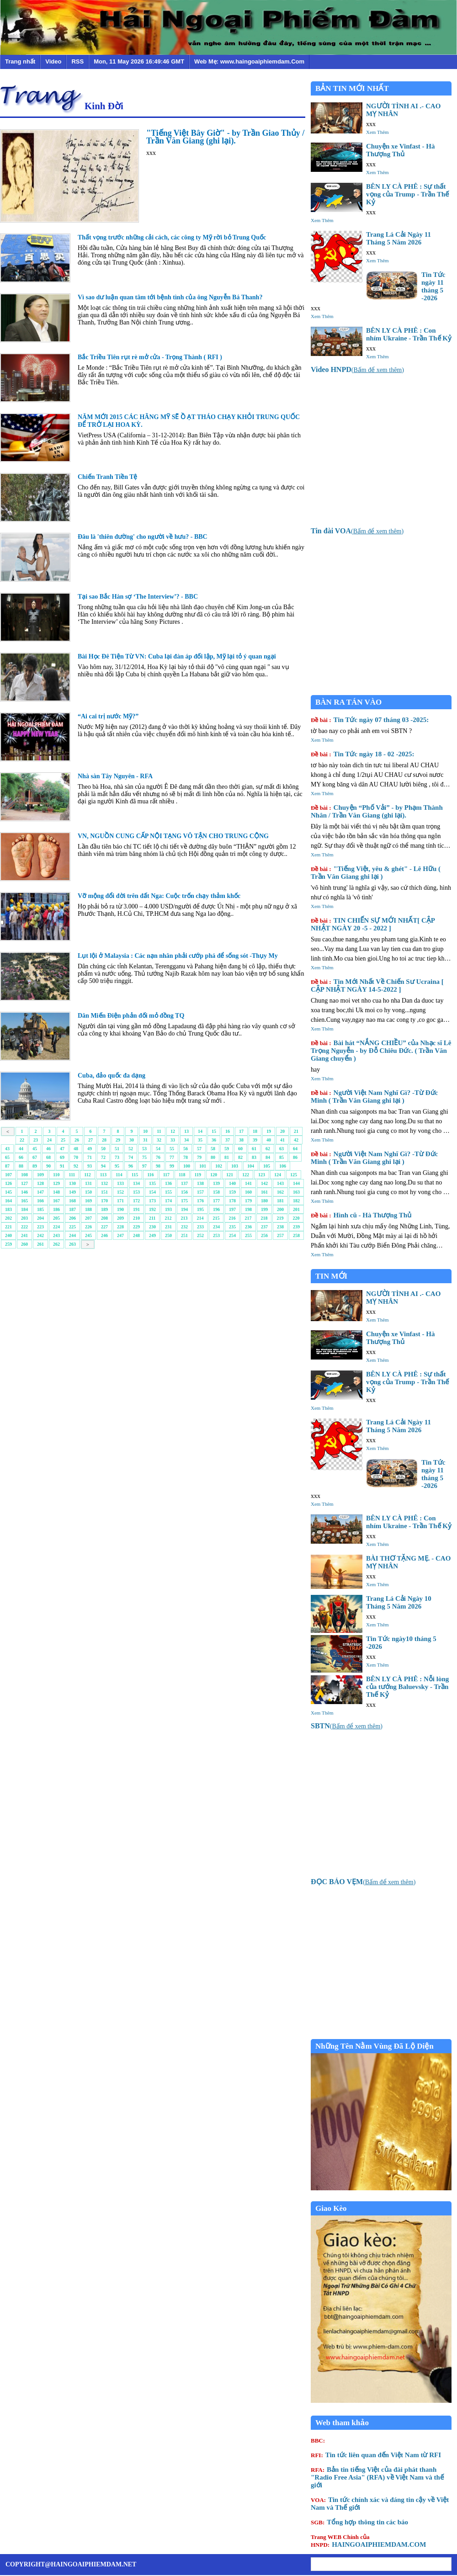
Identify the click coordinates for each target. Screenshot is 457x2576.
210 (136, 1218)
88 (21, 1165)
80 (213, 1157)
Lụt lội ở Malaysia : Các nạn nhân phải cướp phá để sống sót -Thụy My (178, 955)
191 (136, 1209)
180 (264, 1200)
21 (296, 1131)
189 (104, 1209)
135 (152, 1183)
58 (213, 1148)
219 (279, 1218)
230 (152, 1226)
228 (120, 1226)
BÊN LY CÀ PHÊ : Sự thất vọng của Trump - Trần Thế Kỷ (407, 194)
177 (216, 1200)
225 (72, 1226)
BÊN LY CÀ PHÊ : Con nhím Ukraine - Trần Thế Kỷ (409, 334)
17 (241, 1131)
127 (24, 1183)
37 (227, 1139)
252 (200, 1235)
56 (185, 1148)
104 (250, 1165)
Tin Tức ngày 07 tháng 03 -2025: (370, 719)
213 (184, 1218)
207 (88, 1218)
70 (76, 1157)
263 (72, 1244)
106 (282, 1165)
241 (24, 1235)
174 (168, 1200)
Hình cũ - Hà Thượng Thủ (361, 1215)
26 (76, 1139)
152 (120, 1192)
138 (200, 1183)
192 (152, 1209)
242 (40, 1235)
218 (263, 1218)
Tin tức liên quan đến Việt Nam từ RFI (376, 2455)
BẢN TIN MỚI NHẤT (352, 88)
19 (268, 1131)
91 (62, 1165)
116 (150, 1174)
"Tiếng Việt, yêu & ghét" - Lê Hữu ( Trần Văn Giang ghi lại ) (376, 872)
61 (254, 1148)
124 (277, 1174)
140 (232, 1183)
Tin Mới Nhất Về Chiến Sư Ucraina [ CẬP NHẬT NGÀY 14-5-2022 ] (377, 985)
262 (56, 1244)
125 (293, 1174)
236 (248, 1226)
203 (24, 1218)
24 (49, 1139)
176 (200, 1200)
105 (266, 1165)
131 (88, 1183)
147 (40, 1192)
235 (232, 1226)
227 (104, 1226)
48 (76, 1148)
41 (282, 1139)
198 (248, 1209)
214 (200, 1218)
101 (202, 1165)
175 (184, 1200)
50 (103, 1148)
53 (144, 1148)
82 (240, 1157)
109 (40, 1174)
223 (40, 1226)
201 (296, 1209)
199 (264, 1209)
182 (296, 1200)
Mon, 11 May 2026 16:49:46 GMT (139, 61)
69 (62, 1157)
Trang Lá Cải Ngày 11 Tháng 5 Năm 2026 (398, 238)
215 (216, 1218)
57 (199, 1148)
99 (172, 1165)
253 (216, 1235)
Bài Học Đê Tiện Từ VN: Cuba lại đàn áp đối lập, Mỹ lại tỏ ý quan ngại (177, 656)
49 (89, 1148)
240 (8, 1235)
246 (104, 1235)
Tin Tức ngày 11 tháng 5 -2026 (433, 286)
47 (62, 1148)
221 (8, 1226)
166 (40, 1200)
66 (21, 1157)
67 (34, 1157)
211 (152, 1218)
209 (120, 1218)
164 (8, 1200)
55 (172, 1148)
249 (152, 1235)
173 (152, 1200)
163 (296, 1192)
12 (172, 1131)
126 (8, 1183)
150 (88, 1192)
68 (48, 1157)
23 (35, 1139)
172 (136, 1200)
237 (264, 1226)
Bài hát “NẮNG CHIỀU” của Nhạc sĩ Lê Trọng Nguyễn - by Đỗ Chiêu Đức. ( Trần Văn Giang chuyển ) (381, 1050)
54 (158, 1148)
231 (168, 1226)
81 (226, 1157)
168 (72, 1200)
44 (21, 1148)
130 (72, 1183)
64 (295, 1148)
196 (216, 1209)
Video (53, 61)
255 (248, 1235)
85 (281, 1157)
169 (88, 1200)
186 (56, 1209)
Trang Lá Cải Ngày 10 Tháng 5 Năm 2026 (398, 1602)
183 (8, 1209)
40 (268, 1139)
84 (268, 1157)
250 (168, 1235)
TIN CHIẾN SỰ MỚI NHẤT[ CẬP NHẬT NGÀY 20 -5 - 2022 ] (373, 924)
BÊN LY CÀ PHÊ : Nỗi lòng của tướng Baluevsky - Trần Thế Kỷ (407, 1686)
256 (264, 1235)
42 (296, 1139)
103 (234, 1165)
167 (56, 1200)
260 (24, 1244)
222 (24, 1226)
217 (247, 1218)
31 (145, 1139)
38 (241, 1139)
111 (72, 1174)
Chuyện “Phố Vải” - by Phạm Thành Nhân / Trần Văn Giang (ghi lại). (377, 811)
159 (232, 1192)
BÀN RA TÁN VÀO (348, 702)
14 (200, 1131)
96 (130, 1165)
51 (117, 1148)
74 (130, 1157)
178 (232, 1200)
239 (296, 1226)
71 (89, 1157)
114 (119, 1174)
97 (144, 1165)
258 (296, 1235)
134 (136, 1183)
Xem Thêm (377, 132)
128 (40, 1183)
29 (118, 1139)
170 (104, 1200)
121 (229, 1174)
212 (168, 1218)
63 (281, 1148)
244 (72, 1235)
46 (48, 1148)
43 (7, 1148)
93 (89, 1165)
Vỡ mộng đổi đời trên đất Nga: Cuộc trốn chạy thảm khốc (159, 895)
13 (186, 1131)
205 (56, 1218)
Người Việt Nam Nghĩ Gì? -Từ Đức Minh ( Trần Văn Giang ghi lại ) (374, 1096)
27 (90, 1139)
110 (56, 1174)
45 (34, 1148)
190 (120, 1209)
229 (136, 1226)
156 (184, 1192)
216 (231, 1218)
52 (130, 1148)
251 (184, 1235)
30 (131, 1139)
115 (135, 1174)
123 (261, 1174)
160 (248, 1192)
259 (8, 1244)
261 (40, 1244)
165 (24, 1200)
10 (145, 1131)
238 (280, 1226)
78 (185, 1157)
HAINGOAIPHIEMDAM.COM (368, 2541)
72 (103, 1157)
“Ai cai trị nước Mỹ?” (108, 716)
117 (166, 1174)
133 (120, 1183)
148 (56, 1192)
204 (40, 1218)
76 (158, 1157)
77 (172, 1157)
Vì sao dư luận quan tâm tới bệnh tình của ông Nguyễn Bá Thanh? (170, 297)
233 (200, 1226)
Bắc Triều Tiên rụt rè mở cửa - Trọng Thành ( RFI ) (150, 357)
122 (245, 1174)
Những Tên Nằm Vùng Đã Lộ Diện (374, 2046)
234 (216, 1226)
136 (168, 1183)
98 (158, 1165)
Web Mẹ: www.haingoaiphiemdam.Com (249, 61)
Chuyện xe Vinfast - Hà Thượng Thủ (400, 150)
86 (295, 1157)
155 (168, 1192)
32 (159, 1139)
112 (87, 1174)
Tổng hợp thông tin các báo (359, 2522)
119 (198, 1174)
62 (268, 1148)
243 (56, 1235)
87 (7, 1165)
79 (199, 1157)
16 (227, 1131)
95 (117, 1165)
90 (48, 1165)
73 (117, 1157)
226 (88, 1226)
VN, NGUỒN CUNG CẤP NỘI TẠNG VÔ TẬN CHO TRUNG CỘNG (173, 836)
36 (214, 1139)
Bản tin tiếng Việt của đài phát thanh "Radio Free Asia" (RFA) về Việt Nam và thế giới (377, 2477)
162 (280, 1192)
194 (184, 1209)
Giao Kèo (330, 2208)
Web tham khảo (342, 2422)
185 (40, 1209)
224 (56, 1226)
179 (248, 1200)
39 (255, 1139)
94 (103, 1165)
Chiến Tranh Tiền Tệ (108, 476)
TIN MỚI (331, 1276)
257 (280, 1235)
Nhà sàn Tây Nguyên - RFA (115, 776)
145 (8, 1192)
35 (200, 1139)
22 (22, 1139)
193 (168, 1209)
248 (136, 1235)
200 (280, 1209)
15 (214, 1131)
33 (172, 1139)
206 (72, 1218)
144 (296, 1183)
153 (136, 1192)
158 (216, 1192)
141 (248, 1183)
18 (255, 1131)
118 (182, 1174)
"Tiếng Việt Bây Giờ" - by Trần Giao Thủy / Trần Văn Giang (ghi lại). (225, 136)
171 (120, 1200)
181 (280, 1200)
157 (200, 1192)
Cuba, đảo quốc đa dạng (111, 1075)
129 (56, 1183)
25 (63, 1139)
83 (254, 1157)
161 (264, 1192)
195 (200, 1209)
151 (104, 1192)
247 (120, 1235)
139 (216, 1183)
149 (72, 1192)
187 (72, 1209)
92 (76, 1165)
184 (24, 1209)
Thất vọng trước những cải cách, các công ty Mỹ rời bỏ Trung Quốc (172, 237)
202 (8, 1218)
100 (186, 1165)
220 (295, 1218)
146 (24, 1192)
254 (232, 1235)
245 (88, 1235)
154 (152, 1192)
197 (232, 1209)
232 (184, 1226)
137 (184, 1183)
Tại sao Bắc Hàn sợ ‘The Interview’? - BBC (138, 596)
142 (264, 1183)
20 (282, 1131)
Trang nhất (20, 61)
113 (103, 1174)
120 (213, 1174)
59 (226, 1148)
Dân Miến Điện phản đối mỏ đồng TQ (131, 1015)
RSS (77, 61)
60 (240, 1148)
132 (104, 1183)
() (357, 369)
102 (218, 1165)
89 (34, 1165)
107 (8, 1174)
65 (7, 1157)
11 (159, 1131)
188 (88, 1209)
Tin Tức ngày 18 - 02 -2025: (362, 754)
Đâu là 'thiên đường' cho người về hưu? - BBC (142, 536)
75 (144, 1157)
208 (104, 1218)
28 (104, 1139)
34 (186, 1139)
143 (280, 1183)
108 (24, 1174)
